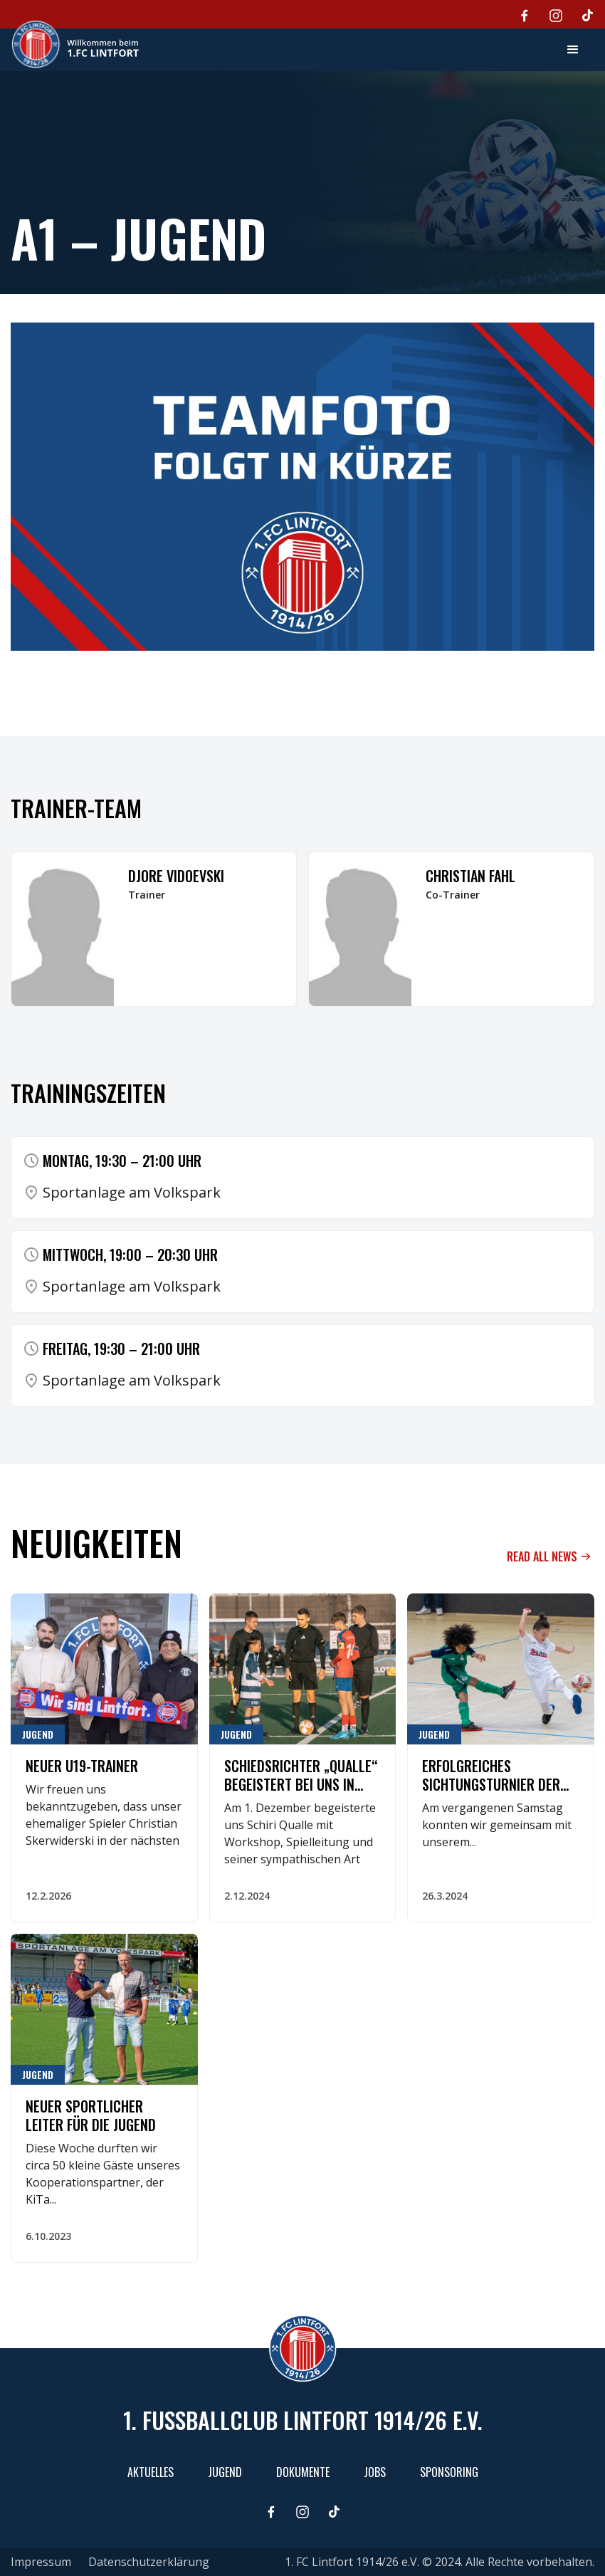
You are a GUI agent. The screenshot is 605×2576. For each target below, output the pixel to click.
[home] (75, 44)
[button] (573, 49)
